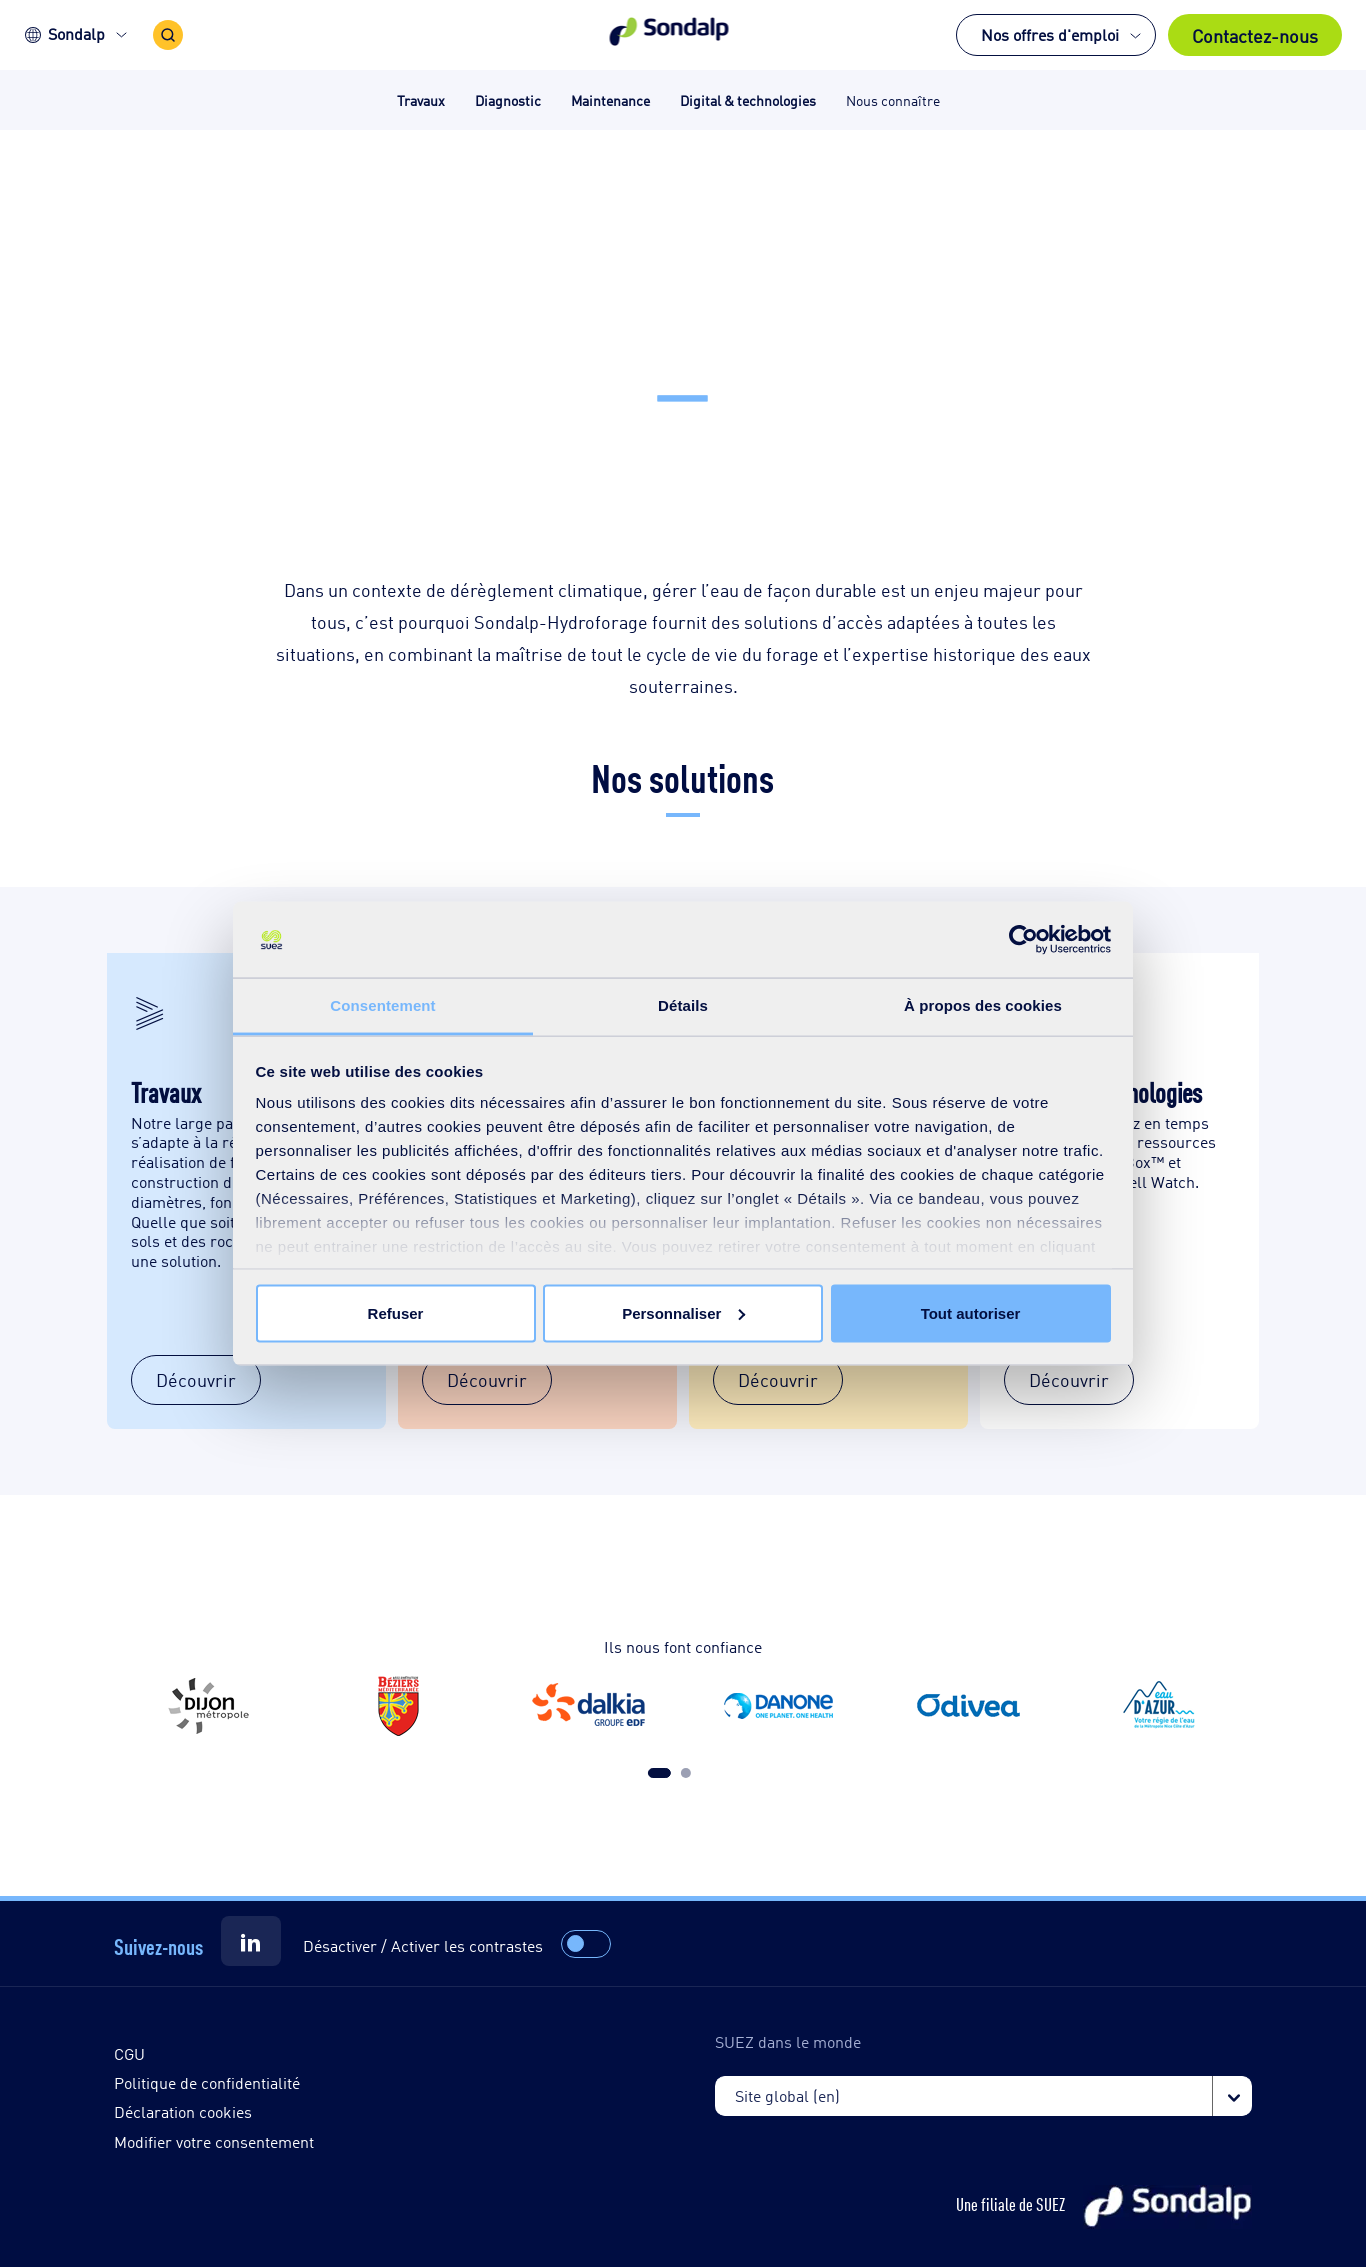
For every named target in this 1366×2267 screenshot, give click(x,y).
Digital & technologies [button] (748, 99)
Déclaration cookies (183, 2111)
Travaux (166, 1091)
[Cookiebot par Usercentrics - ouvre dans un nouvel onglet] (1023, 940)
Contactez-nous (1255, 35)
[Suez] (251, 1941)
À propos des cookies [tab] (983, 1005)
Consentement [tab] (382, 1005)
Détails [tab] (683, 1005)
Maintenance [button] (610, 99)
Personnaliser (683, 1312)
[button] (683, 35)
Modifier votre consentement (214, 2141)
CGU (129, 2053)
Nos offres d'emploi (1050, 34)
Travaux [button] (421, 99)
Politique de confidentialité (207, 2082)
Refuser (396, 1312)
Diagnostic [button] (508, 99)
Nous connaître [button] (893, 99)
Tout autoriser (971, 1312)
